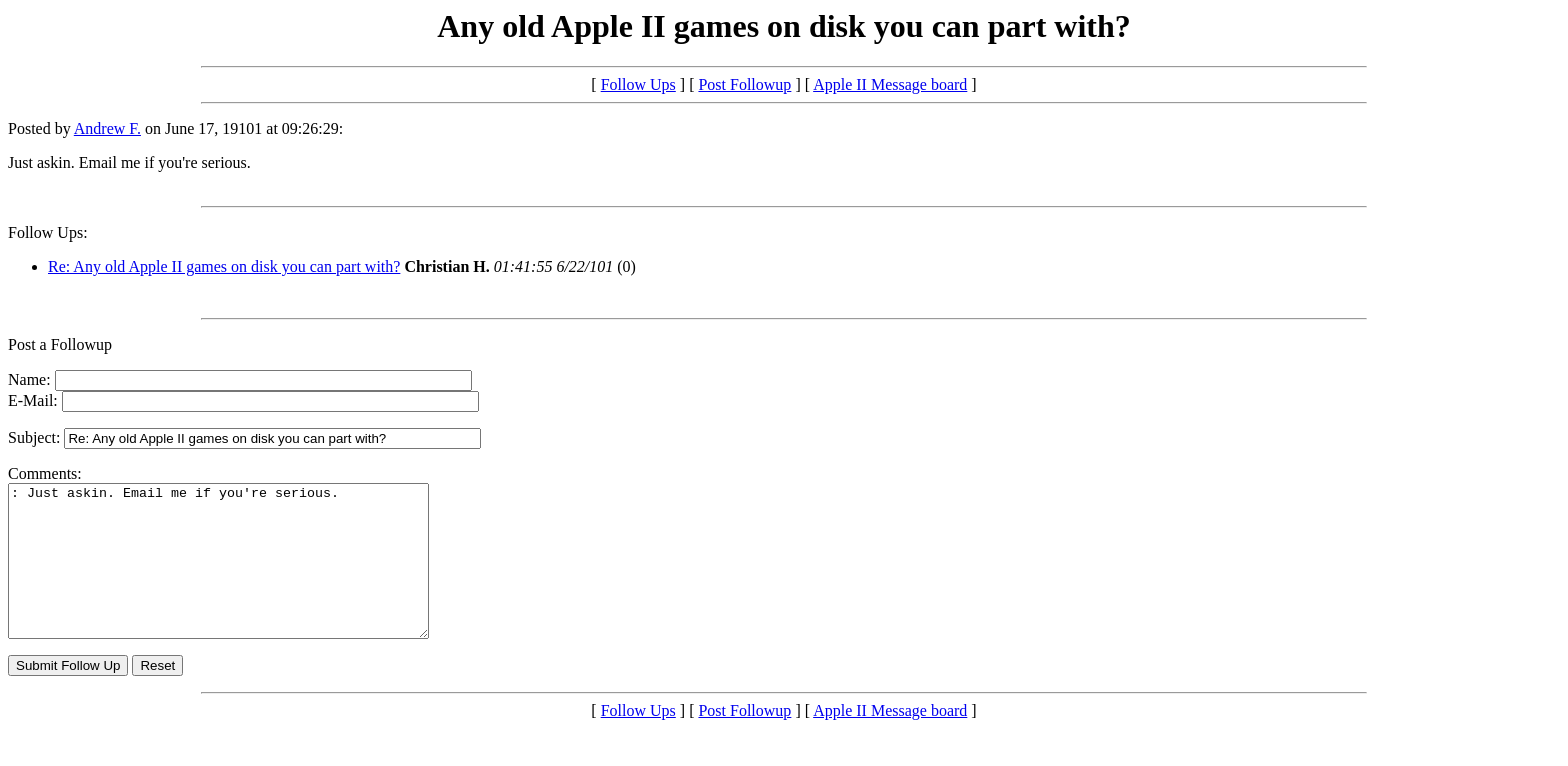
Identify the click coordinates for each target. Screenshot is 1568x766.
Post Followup (744, 84)
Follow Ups (638, 84)
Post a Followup (60, 344)
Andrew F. (107, 128)
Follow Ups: (48, 232)
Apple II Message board (890, 84)
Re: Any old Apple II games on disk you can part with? (224, 266)
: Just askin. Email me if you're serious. (243, 576)
